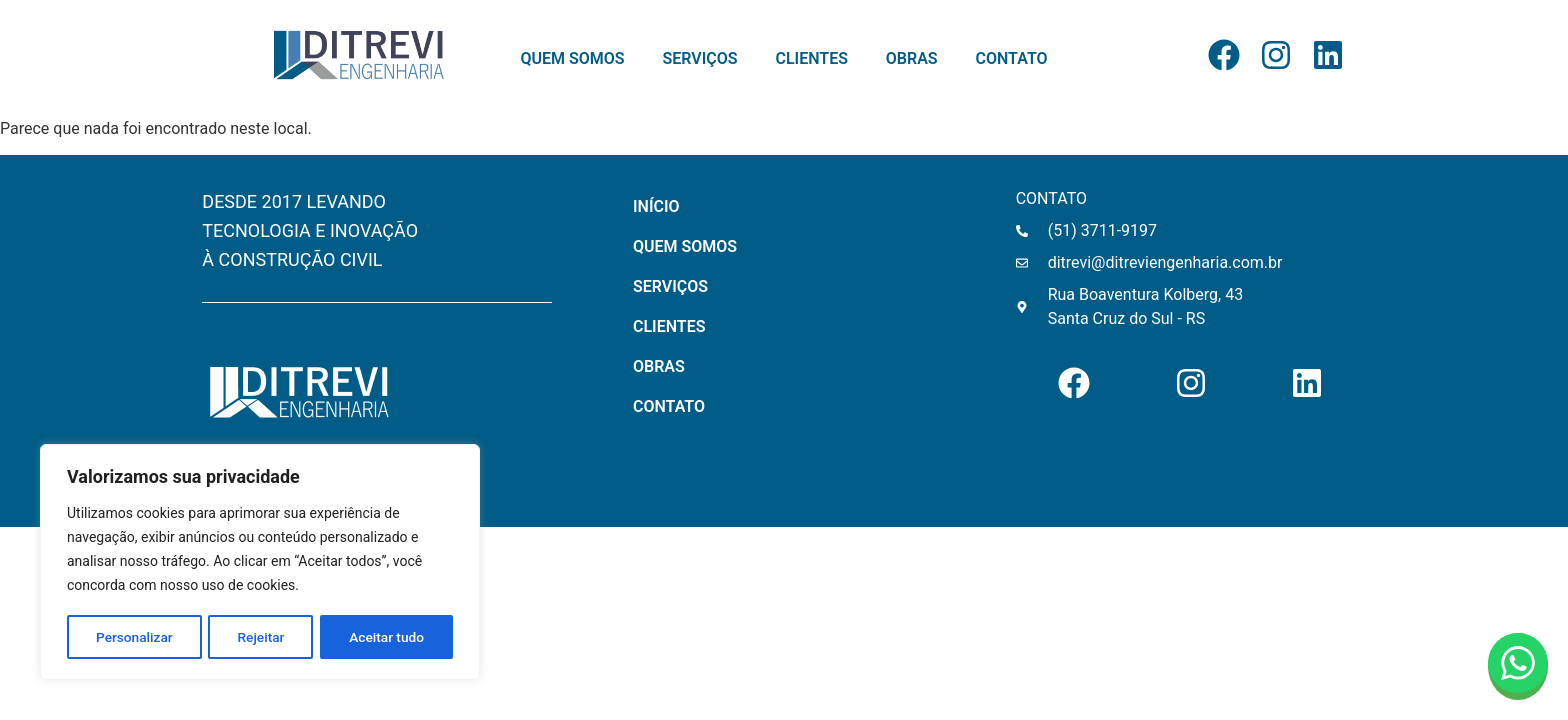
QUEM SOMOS (572, 59)
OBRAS (912, 59)
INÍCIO (656, 206)
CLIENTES (811, 59)
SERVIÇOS (700, 59)
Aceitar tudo (387, 637)
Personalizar (134, 637)
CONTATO (1012, 59)
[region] (260, 563)
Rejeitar (261, 637)
